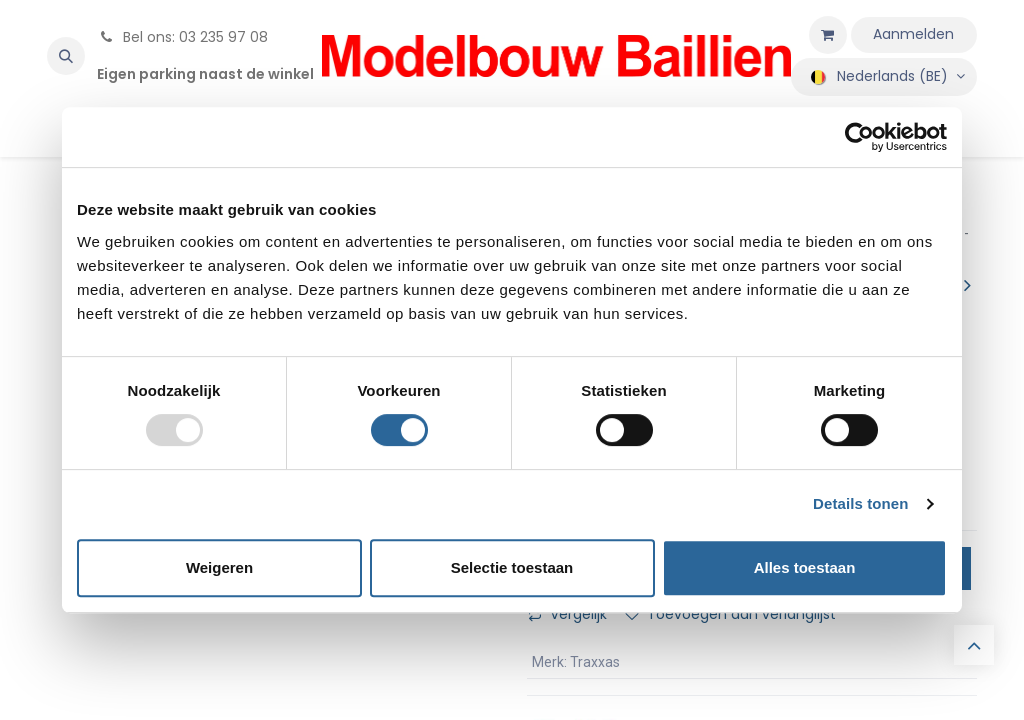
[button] (66, 56)
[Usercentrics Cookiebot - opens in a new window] (859, 137)
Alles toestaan (805, 567)
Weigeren (219, 567)
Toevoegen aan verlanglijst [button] (730, 614)
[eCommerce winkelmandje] (828, 35)
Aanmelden (913, 34)
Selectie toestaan (512, 567)
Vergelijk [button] (567, 614)
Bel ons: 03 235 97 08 (182, 37)
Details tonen (860, 503)
